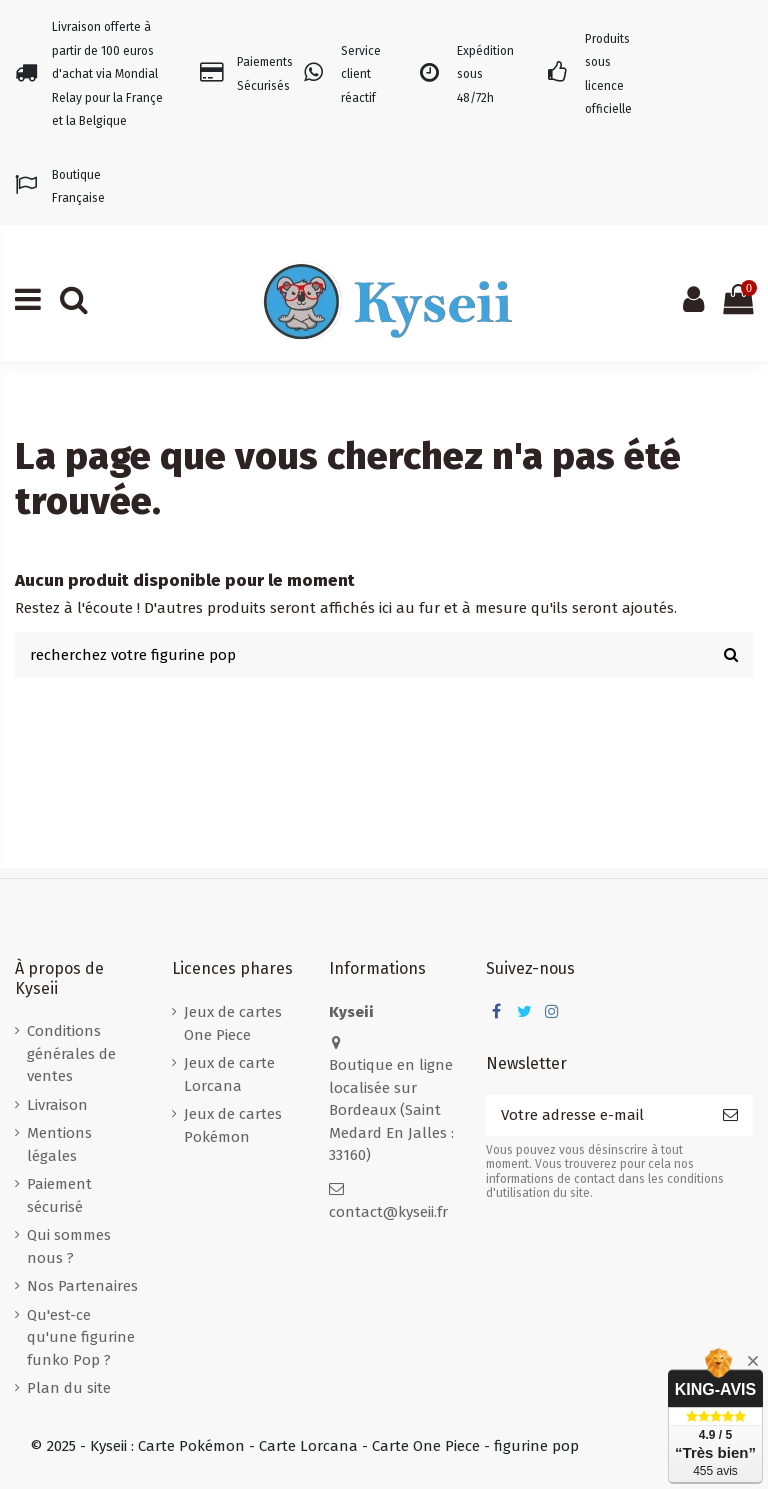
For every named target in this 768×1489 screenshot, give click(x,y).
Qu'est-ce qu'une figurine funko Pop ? (81, 1337)
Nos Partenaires (82, 1286)
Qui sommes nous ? (69, 1246)
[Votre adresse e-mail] (597, 1115)
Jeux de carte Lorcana (229, 1074)
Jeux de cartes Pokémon (233, 1125)
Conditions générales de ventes (71, 1053)
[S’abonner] (730, 1115)
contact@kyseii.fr (388, 1212)
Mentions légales (59, 1144)
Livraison (57, 1105)
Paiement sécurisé (59, 1195)
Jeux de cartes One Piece (233, 1023)
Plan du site (69, 1388)
